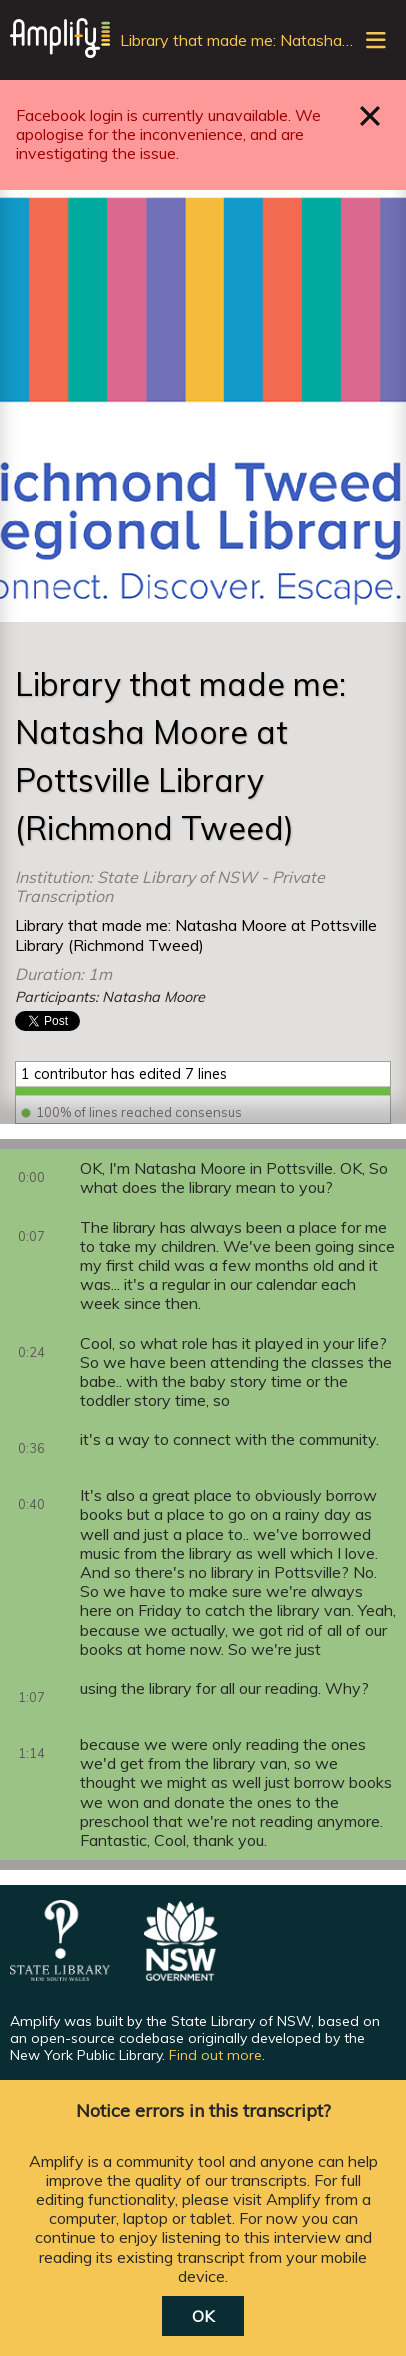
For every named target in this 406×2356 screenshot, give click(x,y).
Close (370, 115)
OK (203, 2316)
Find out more (215, 2055)
